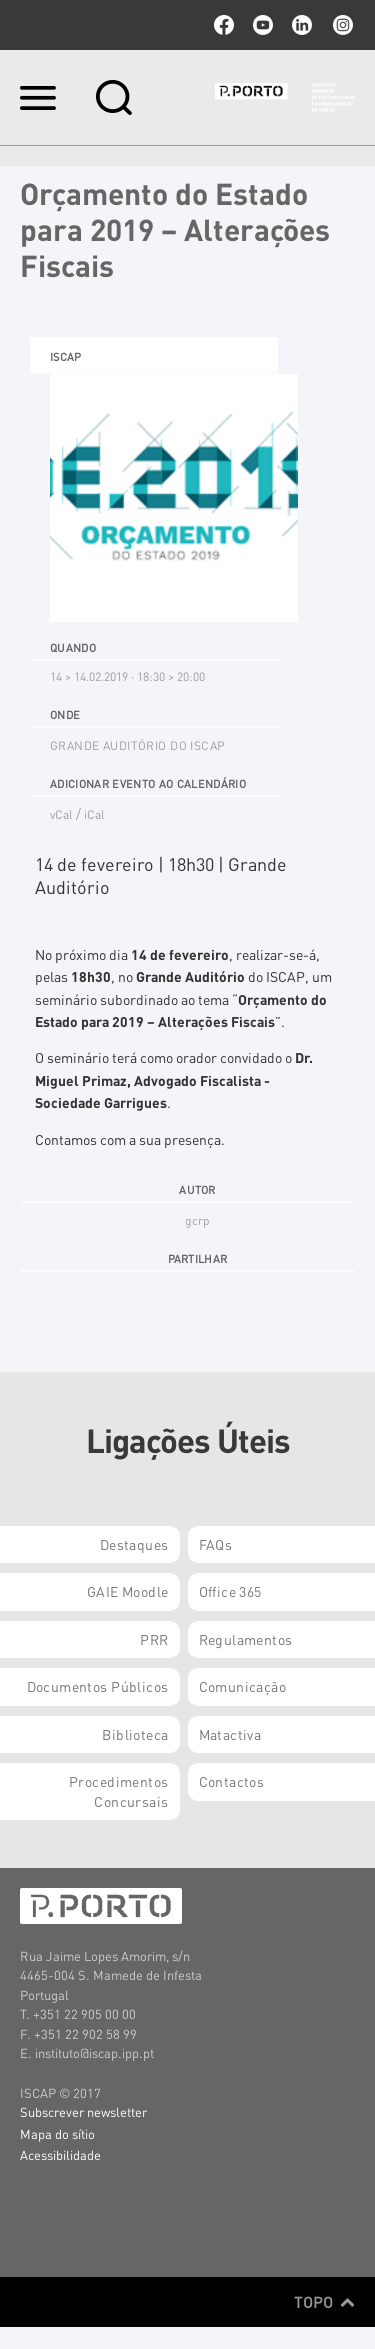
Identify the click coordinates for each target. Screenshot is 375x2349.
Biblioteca (135, 1734)
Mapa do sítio (57, 2133)
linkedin (302, 25)
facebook (224, 25)
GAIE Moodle (128, 1591)
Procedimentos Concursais (118, 1791)
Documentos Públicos (98, 1686)
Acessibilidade (60, 2154)
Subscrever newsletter (83, 2111)
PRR (154, 1639)
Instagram (341, 25)
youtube (263, 25)
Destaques (134, 1544)
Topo (324, 2302)
